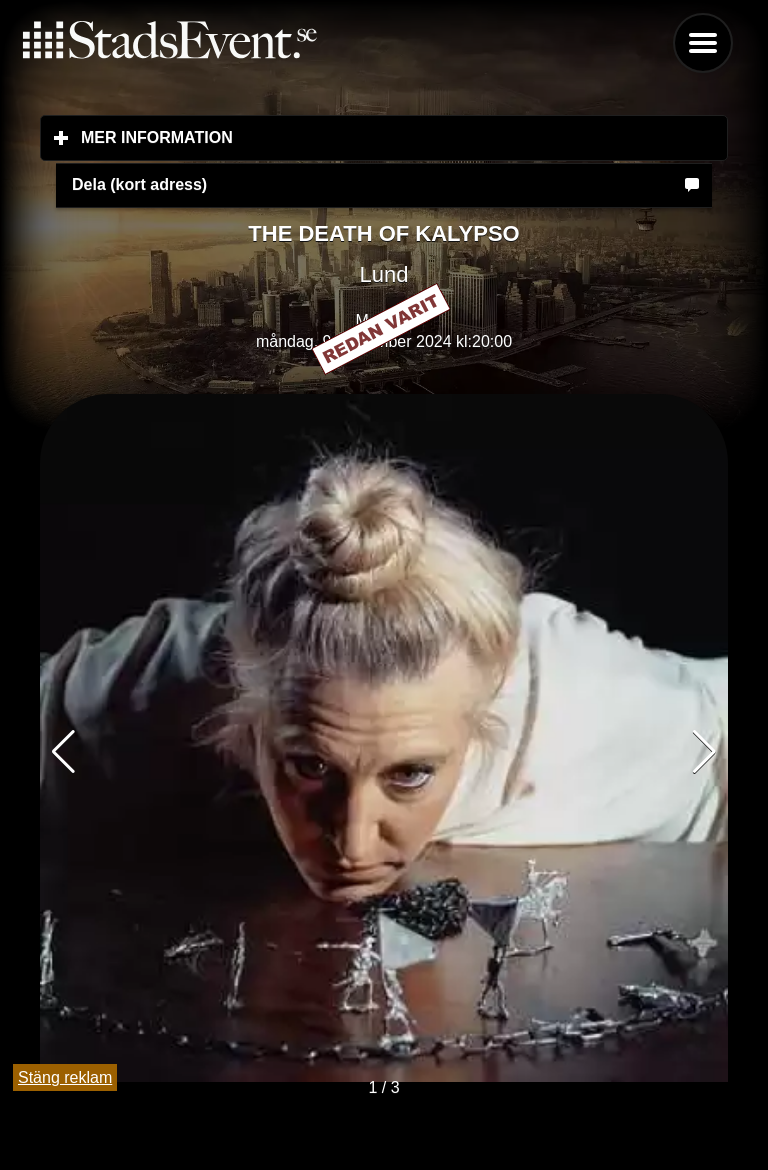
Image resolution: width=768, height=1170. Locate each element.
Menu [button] (703, 43)
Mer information (275, 137)
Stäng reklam (65, 1077)
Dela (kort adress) (139, 184)
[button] (704, 752)
